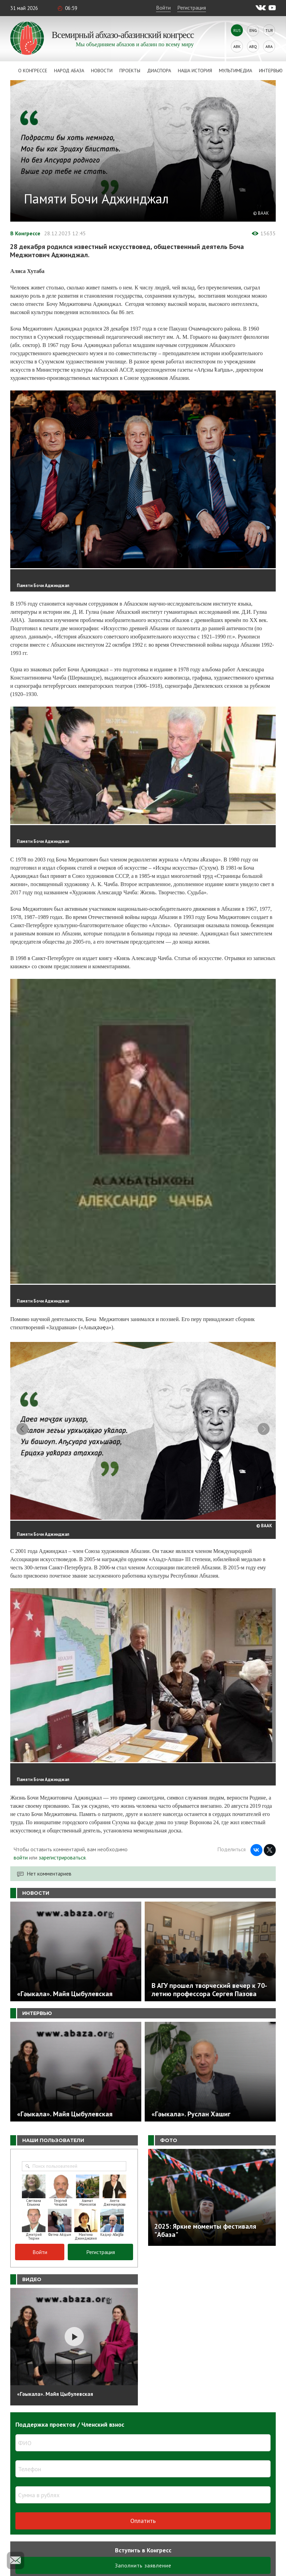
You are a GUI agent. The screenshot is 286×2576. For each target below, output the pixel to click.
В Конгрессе (25, 233)
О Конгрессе (32, 70)
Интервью (271, 70)
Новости (102, 70)
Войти (163, 7)
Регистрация (191, 7)
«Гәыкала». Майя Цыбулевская (55, 2397)
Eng (253, 30)
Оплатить (143, 2525)
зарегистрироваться (62, 1861)
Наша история (195, 70)
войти (21, 1861)
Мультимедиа (235, 70)
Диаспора (159, 70)
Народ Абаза (69, 70)
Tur (269, 30)
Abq (253, 46)
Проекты (129, 70)
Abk (236, 46)
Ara (269, 46)
